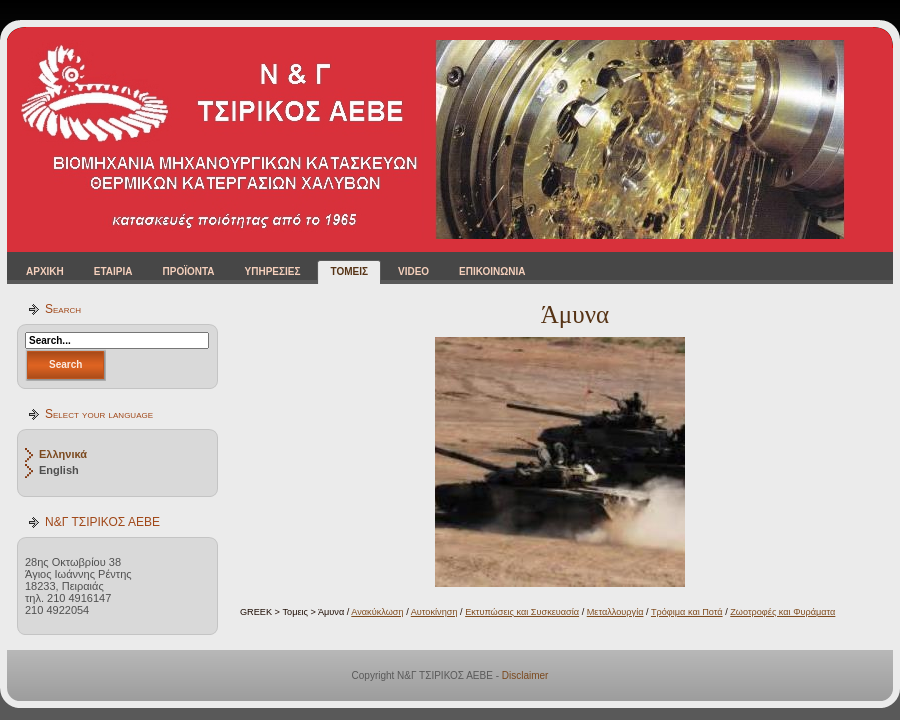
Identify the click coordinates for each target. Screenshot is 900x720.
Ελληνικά (63, 454)
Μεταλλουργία (615, 612)
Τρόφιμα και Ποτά (687, 612)
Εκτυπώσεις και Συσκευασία (522, 612)
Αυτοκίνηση (434, 612)
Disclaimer (525, 675)
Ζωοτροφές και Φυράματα (782, 612)
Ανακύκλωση (377, 612)
